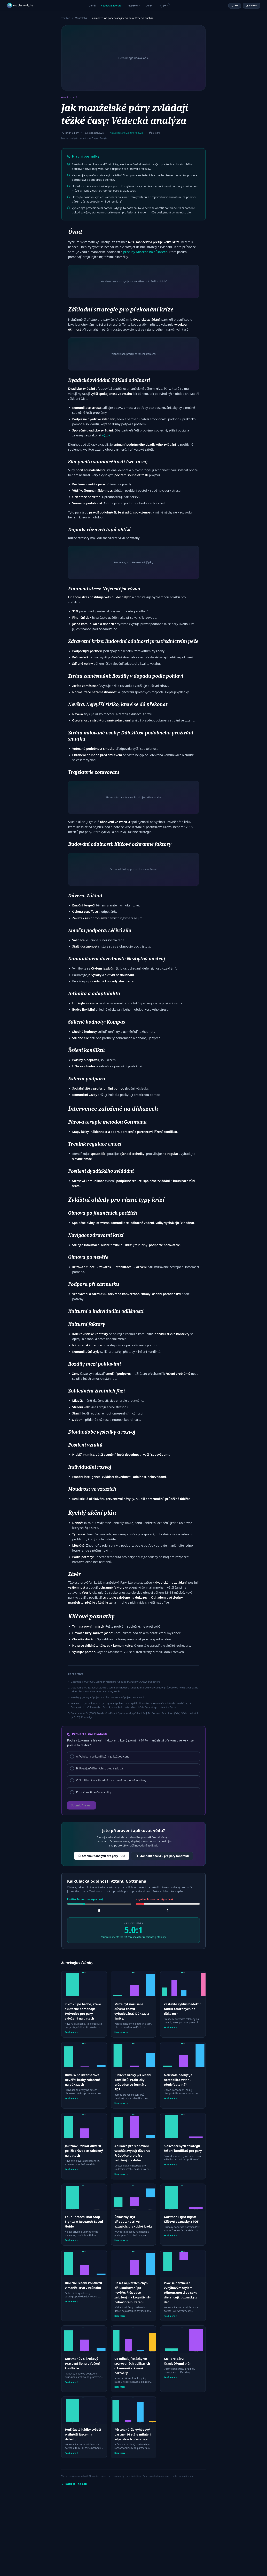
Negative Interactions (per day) (154, 1899)
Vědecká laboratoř (112, 5)
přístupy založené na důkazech (145, 252)
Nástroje (134, 5)
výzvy (106, 435)
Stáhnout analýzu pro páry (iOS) (101, 1856)
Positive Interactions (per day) (85, 1899)
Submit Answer (81, 1805)
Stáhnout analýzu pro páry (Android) (162, 1856)
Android (251, 5)
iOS (234, 5)
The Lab (65, 18)
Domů (92, 5)
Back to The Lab (74, 2484)
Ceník (149, 5)
